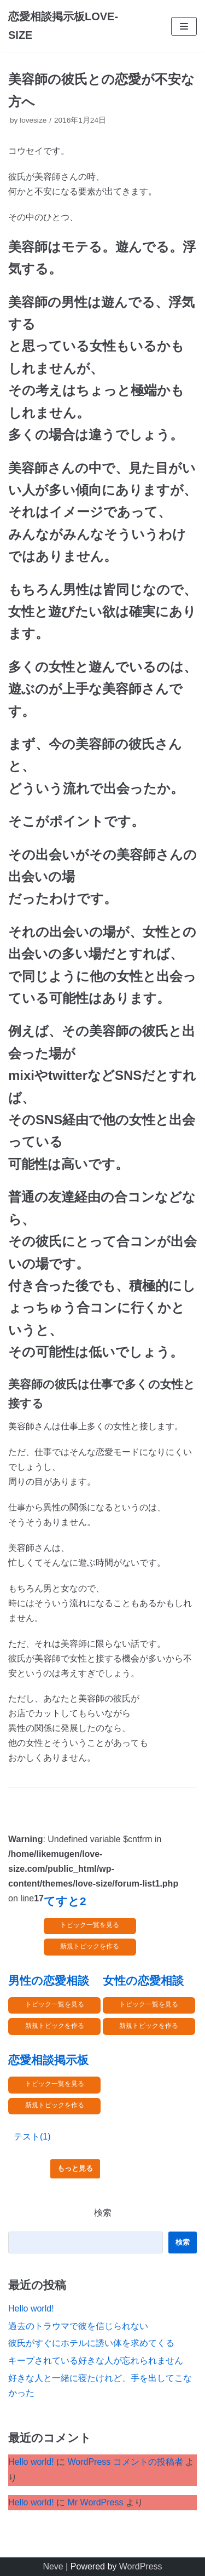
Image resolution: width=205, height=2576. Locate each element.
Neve (53, 2566)
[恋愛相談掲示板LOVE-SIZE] (68, 26)
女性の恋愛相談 (143, 1980)
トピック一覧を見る (89, 1925)
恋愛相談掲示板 (48, 2060)
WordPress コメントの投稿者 (125, 2461)
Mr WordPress (95, 2502)
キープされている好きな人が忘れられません (95, 2360)
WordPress (140, 2566)
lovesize (33, 120)
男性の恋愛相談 (48, 1980)
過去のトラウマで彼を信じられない (78, 2326)
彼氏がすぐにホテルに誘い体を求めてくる (91, 2343)
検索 (103, 2212)
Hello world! (31, 2308)
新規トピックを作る (89, 1946)
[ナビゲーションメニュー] (184, 26)
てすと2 (65, 1901)
